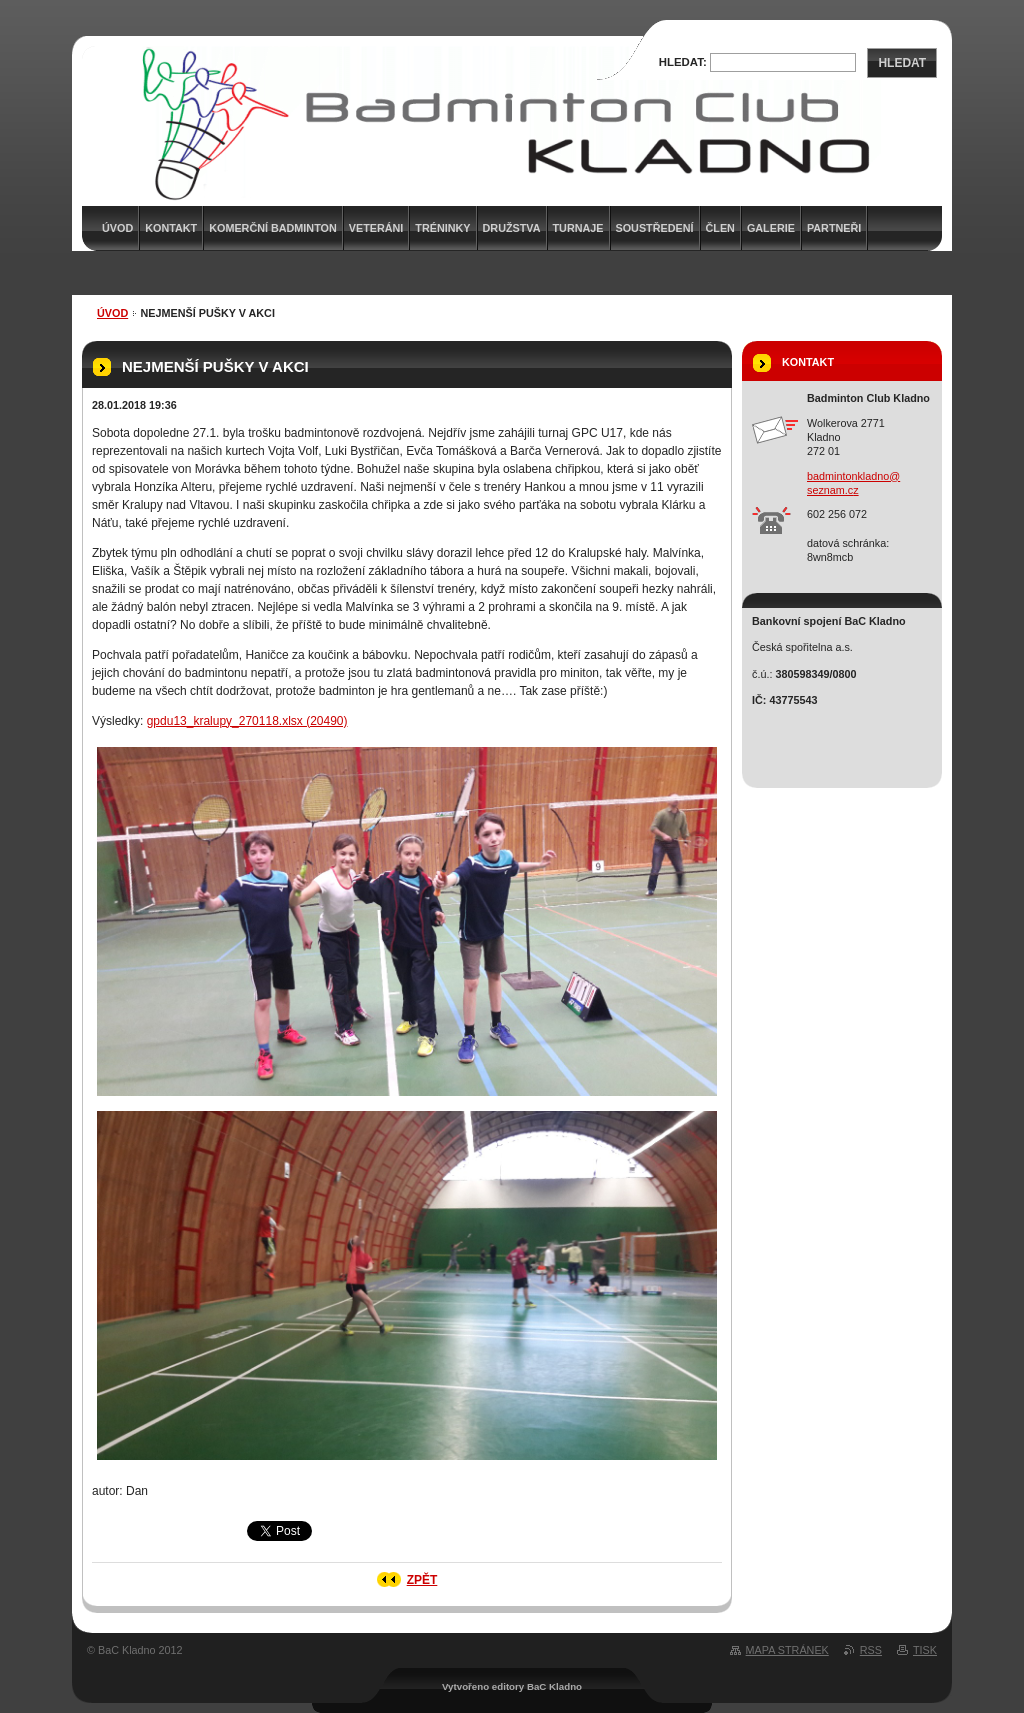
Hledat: (683, 62)
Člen (720, 228)
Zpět (422, 1580)
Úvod (112, 313)
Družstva (512, 228)
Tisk (925, 1650)
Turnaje (578, 228)
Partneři (834, 228)
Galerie (771, 228)
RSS (871, 1650)
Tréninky (442, 228)
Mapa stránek (787, 1650)
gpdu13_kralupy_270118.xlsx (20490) (247, 721)
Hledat (902, 63)
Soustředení (655, 228)
